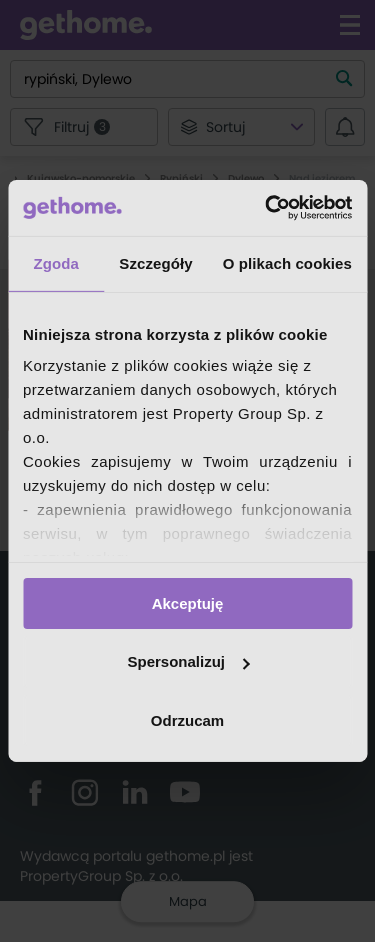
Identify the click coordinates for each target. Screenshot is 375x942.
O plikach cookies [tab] (287, 262)
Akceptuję (188, 602)
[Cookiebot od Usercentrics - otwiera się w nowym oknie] (267, 208)
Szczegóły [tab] (155, 262)
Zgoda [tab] (56, 262)
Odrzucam (187, 720)
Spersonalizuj (188, 661)
